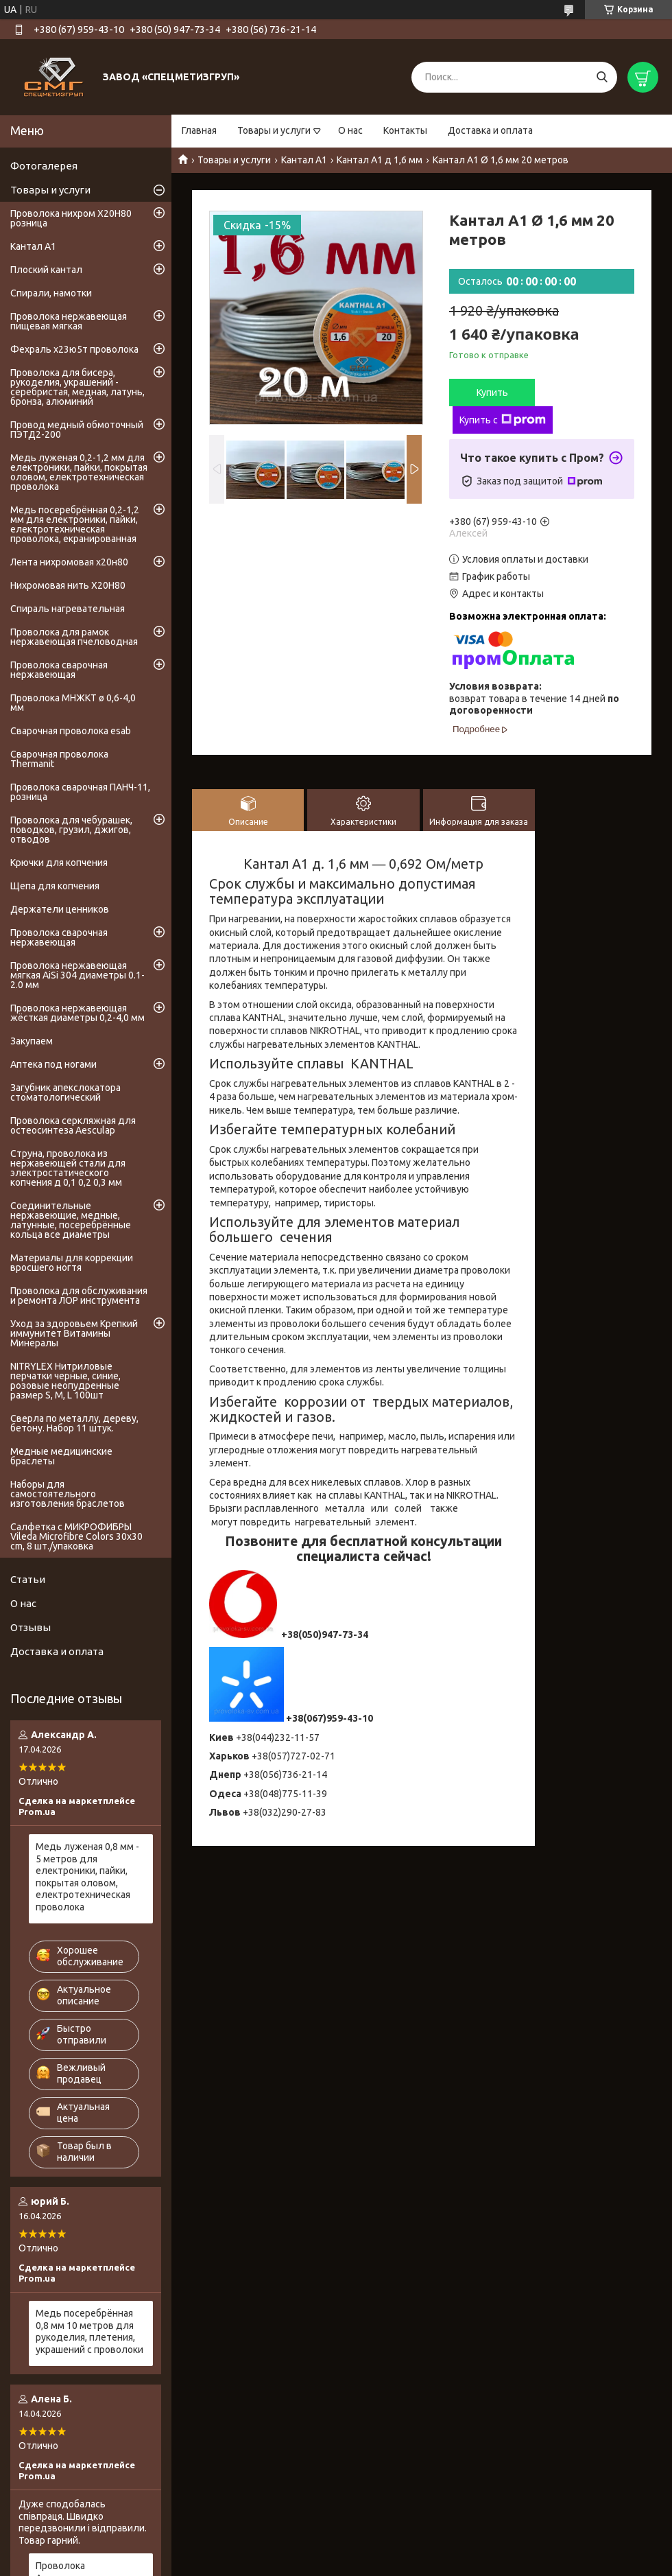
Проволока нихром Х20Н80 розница (71, 218)
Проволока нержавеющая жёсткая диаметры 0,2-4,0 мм (77, 1013)
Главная (199, 130)
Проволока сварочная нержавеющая (59, 669)
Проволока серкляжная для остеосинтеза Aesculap (73, 1125)
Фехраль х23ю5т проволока (74, 349)
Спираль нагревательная (67, 608)
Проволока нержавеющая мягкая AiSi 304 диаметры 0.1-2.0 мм (77, 975)
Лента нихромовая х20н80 (69, 562)
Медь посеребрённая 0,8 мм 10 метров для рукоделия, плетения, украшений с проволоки (89, 2331)
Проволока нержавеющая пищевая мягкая (68, 321)
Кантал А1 (304, 159)
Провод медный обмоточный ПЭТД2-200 (76, 429)
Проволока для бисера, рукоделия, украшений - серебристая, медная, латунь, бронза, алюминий (77, 387)
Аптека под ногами (53, 1064)
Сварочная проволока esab (70, 730)
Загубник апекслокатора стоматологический (65, 1092)
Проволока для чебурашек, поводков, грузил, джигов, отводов (71, 830)
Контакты (405, 130)
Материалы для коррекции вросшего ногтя (71, 1262)
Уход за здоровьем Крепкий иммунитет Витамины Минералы (74, 1333)
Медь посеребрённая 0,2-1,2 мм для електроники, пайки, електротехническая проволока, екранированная (74, 524)
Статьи (27, 1579)
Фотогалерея (43, 166)
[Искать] (601, 77)
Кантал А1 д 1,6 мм (379, 159)
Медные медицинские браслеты (61, 1456)
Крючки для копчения (59, 862)
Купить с (502, 420)
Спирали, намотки (51, 293)
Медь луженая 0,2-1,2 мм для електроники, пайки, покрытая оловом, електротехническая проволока (78, 472)
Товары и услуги (274, 130)
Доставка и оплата (490, 130)
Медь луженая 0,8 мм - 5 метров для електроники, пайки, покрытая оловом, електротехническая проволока (87, 1876)
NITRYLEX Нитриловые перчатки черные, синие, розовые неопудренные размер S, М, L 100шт (65, 1381)
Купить (492, 392)
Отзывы (30, 1627)
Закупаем (31, 1040)
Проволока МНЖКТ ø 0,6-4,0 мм (73, 702)
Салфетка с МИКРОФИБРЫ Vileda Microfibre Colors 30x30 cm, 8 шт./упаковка (76, 1536)
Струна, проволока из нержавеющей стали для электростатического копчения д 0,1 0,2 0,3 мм (67, 1168)
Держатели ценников (59, 909)
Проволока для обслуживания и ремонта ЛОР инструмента (78, 1295)
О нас (350, 130)
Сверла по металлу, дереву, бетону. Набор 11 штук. (74, 1423)
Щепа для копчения (54, 885)
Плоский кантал (46, 269)
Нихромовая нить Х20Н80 (67, 585)
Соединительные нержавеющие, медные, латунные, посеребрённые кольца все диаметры (70, 1220)
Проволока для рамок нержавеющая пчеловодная (74, 637)
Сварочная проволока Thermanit (59, 759)
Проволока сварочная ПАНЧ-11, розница (80, 792)
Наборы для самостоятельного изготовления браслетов (67, 1494)
